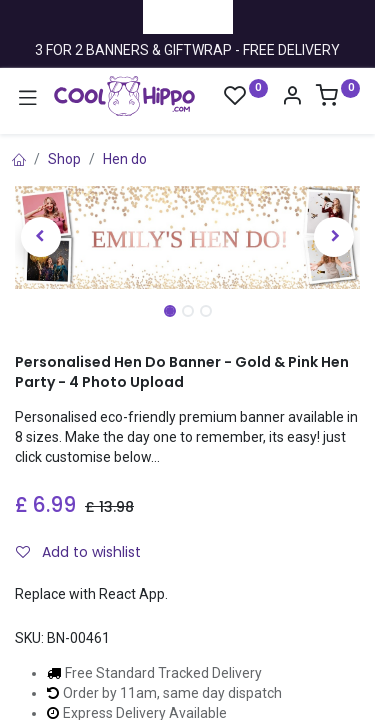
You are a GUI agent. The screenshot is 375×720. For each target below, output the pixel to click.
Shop (64, 159)
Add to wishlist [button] (78, 552)
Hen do (125, 159)
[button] (41, 237)
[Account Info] (292, 98)
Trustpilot (188, 16)
